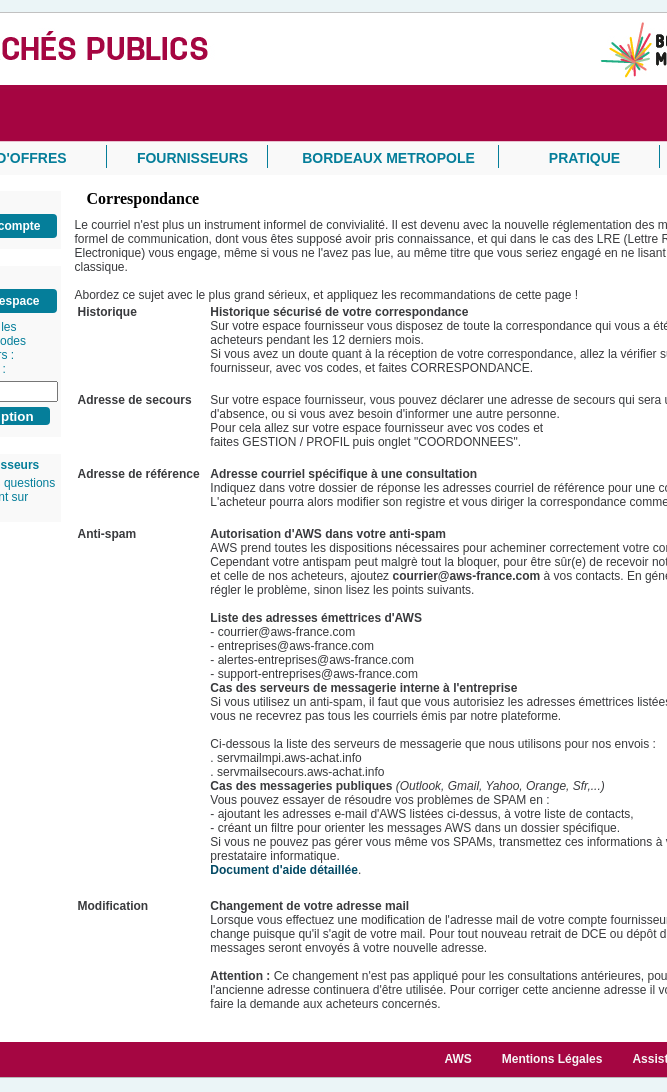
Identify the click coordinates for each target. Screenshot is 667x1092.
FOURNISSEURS (192, 158)
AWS (457, 1059)
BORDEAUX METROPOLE (388, 158)
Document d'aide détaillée (284, 870)
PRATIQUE (584, 158)
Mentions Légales (552, 1059)
